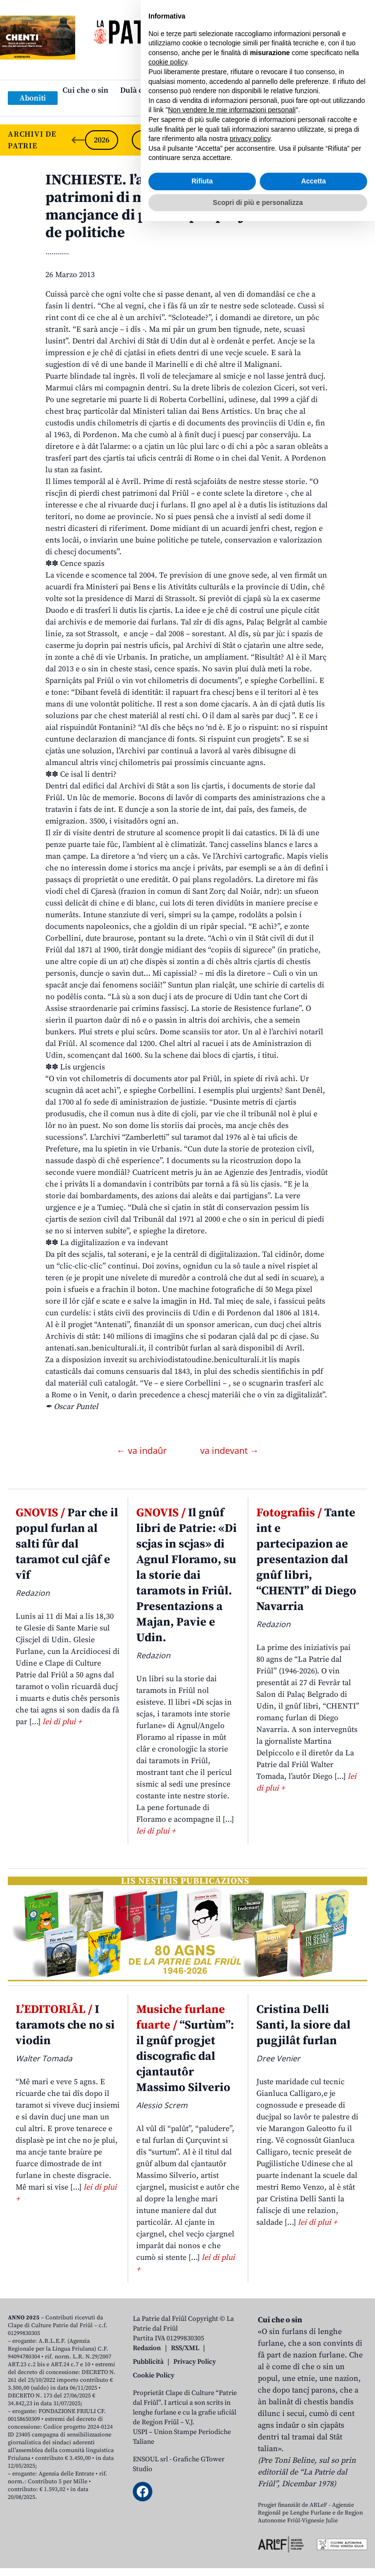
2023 (242, 140)
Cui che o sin (85, 90)
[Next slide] (359, 140)
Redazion (147, 2348)
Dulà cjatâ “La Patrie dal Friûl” (174, 90)
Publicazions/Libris (273, 90)
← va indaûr (143, 1450)
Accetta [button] (313, 2536)
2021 (336, 140)
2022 (289, 140)
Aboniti (33, 98)
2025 (148, 140)
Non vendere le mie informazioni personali (231, 2465)
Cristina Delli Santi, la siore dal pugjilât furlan (303, 2025)
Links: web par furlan (185, 106)
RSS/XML (185, 2348)
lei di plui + (62, 1722)
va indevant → (229, 1450)
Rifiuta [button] (202, 2536)
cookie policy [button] (167, 2417)
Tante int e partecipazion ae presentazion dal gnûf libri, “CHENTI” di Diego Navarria (306, 1560)
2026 (101, 140)
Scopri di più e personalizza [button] (258, 2557)
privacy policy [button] (250, 2493)
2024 (195, 140)
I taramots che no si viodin (65, 2025)
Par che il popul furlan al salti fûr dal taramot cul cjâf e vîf (67, 1544)
